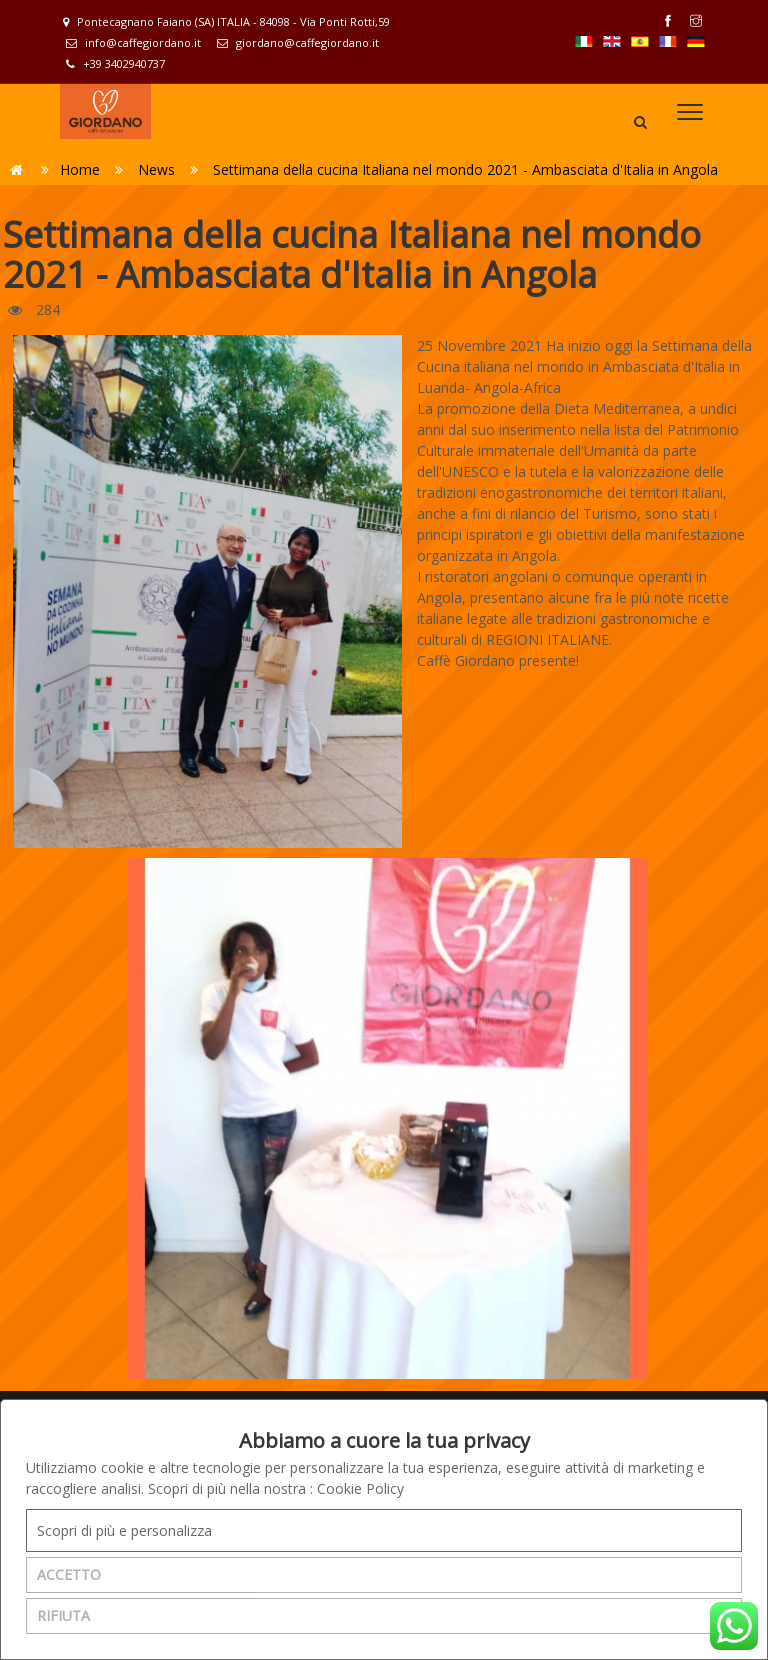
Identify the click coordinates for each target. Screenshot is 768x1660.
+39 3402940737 (115, 63)
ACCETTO (69, 1574)
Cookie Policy (360, 1488)
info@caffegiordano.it (133, 42)
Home (80, 169)
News (156, 169)
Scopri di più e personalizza (124, 1530)
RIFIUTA (63, 1615)
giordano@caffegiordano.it (298, 42)
